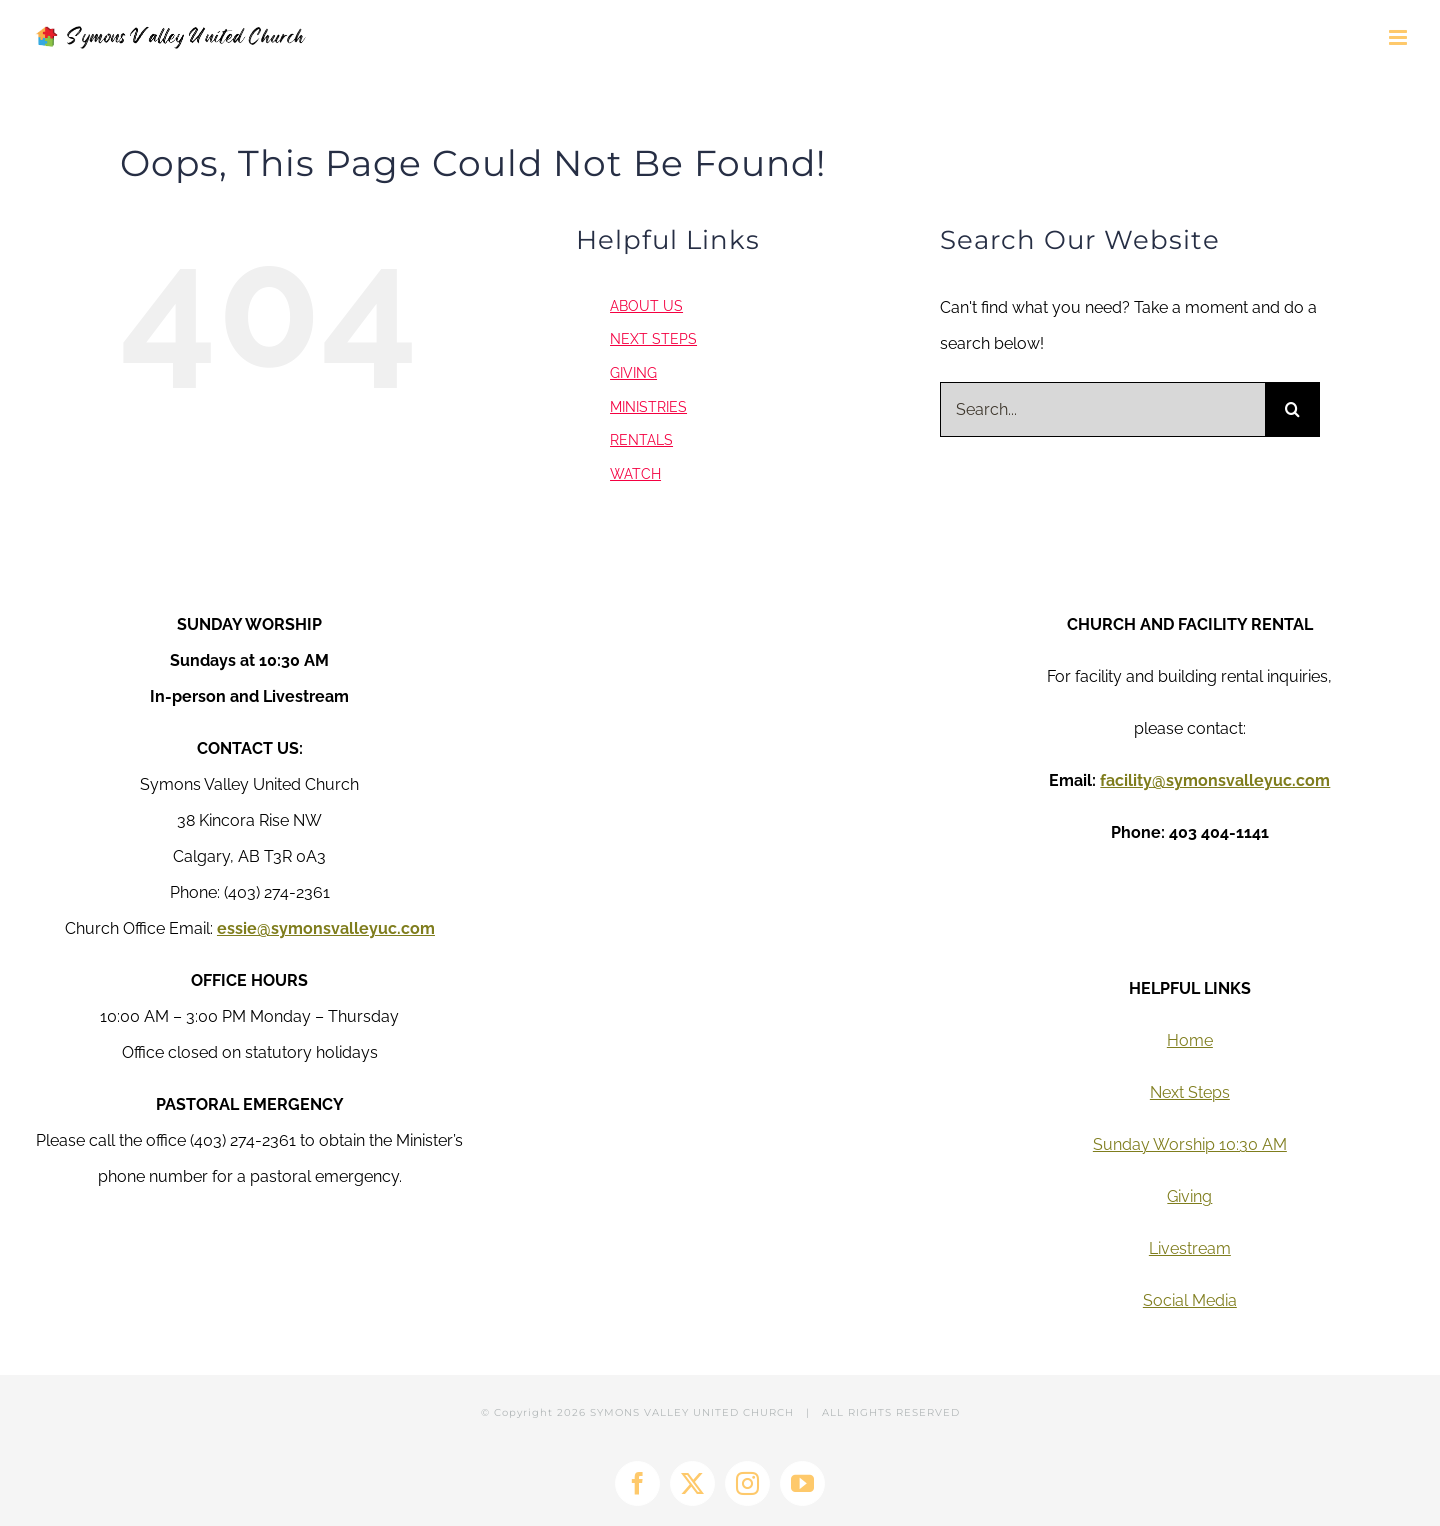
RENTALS (641, 440)
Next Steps (1190, 1092)
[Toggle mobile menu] (1399, 37)
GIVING (633, 373)
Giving (1189, 1196)
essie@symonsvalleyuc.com (326, 928)
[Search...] (1102, 409)
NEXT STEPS (653, 339)
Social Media (1190, 1300)
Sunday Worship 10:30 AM (1190, 1144)
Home (1190, 1040)
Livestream (1190, 1248)
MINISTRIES (648, 407)
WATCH (635, 474)
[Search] (1292, 409)
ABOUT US (646, 306)
